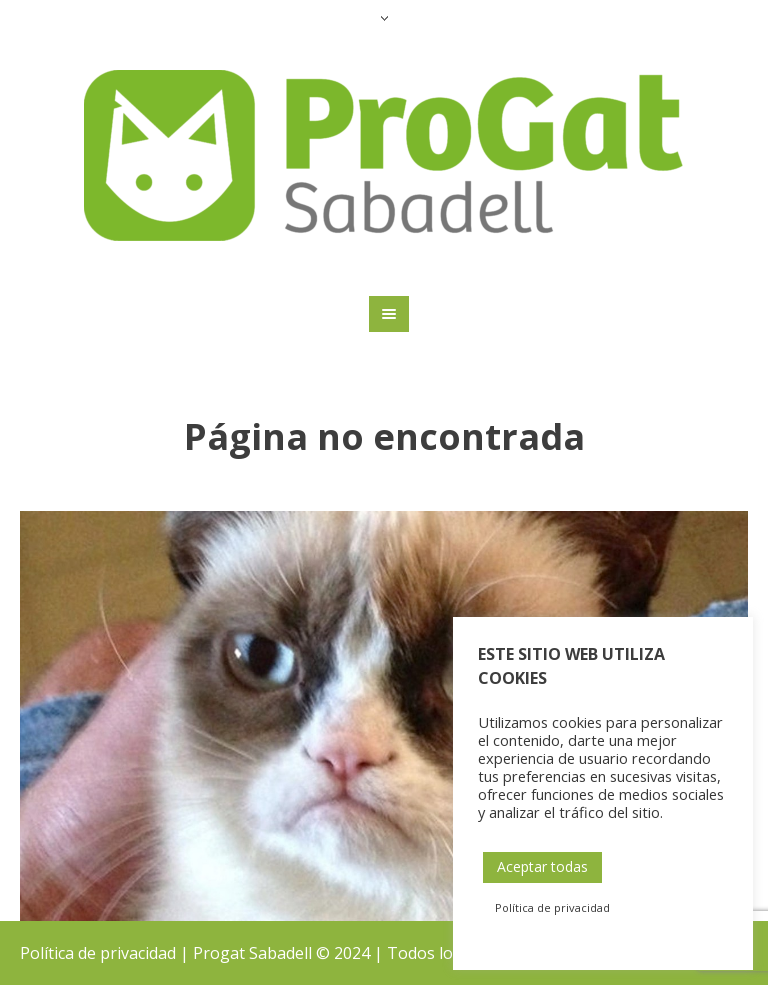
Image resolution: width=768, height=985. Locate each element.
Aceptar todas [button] (542, 866)
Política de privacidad (98, 953)
